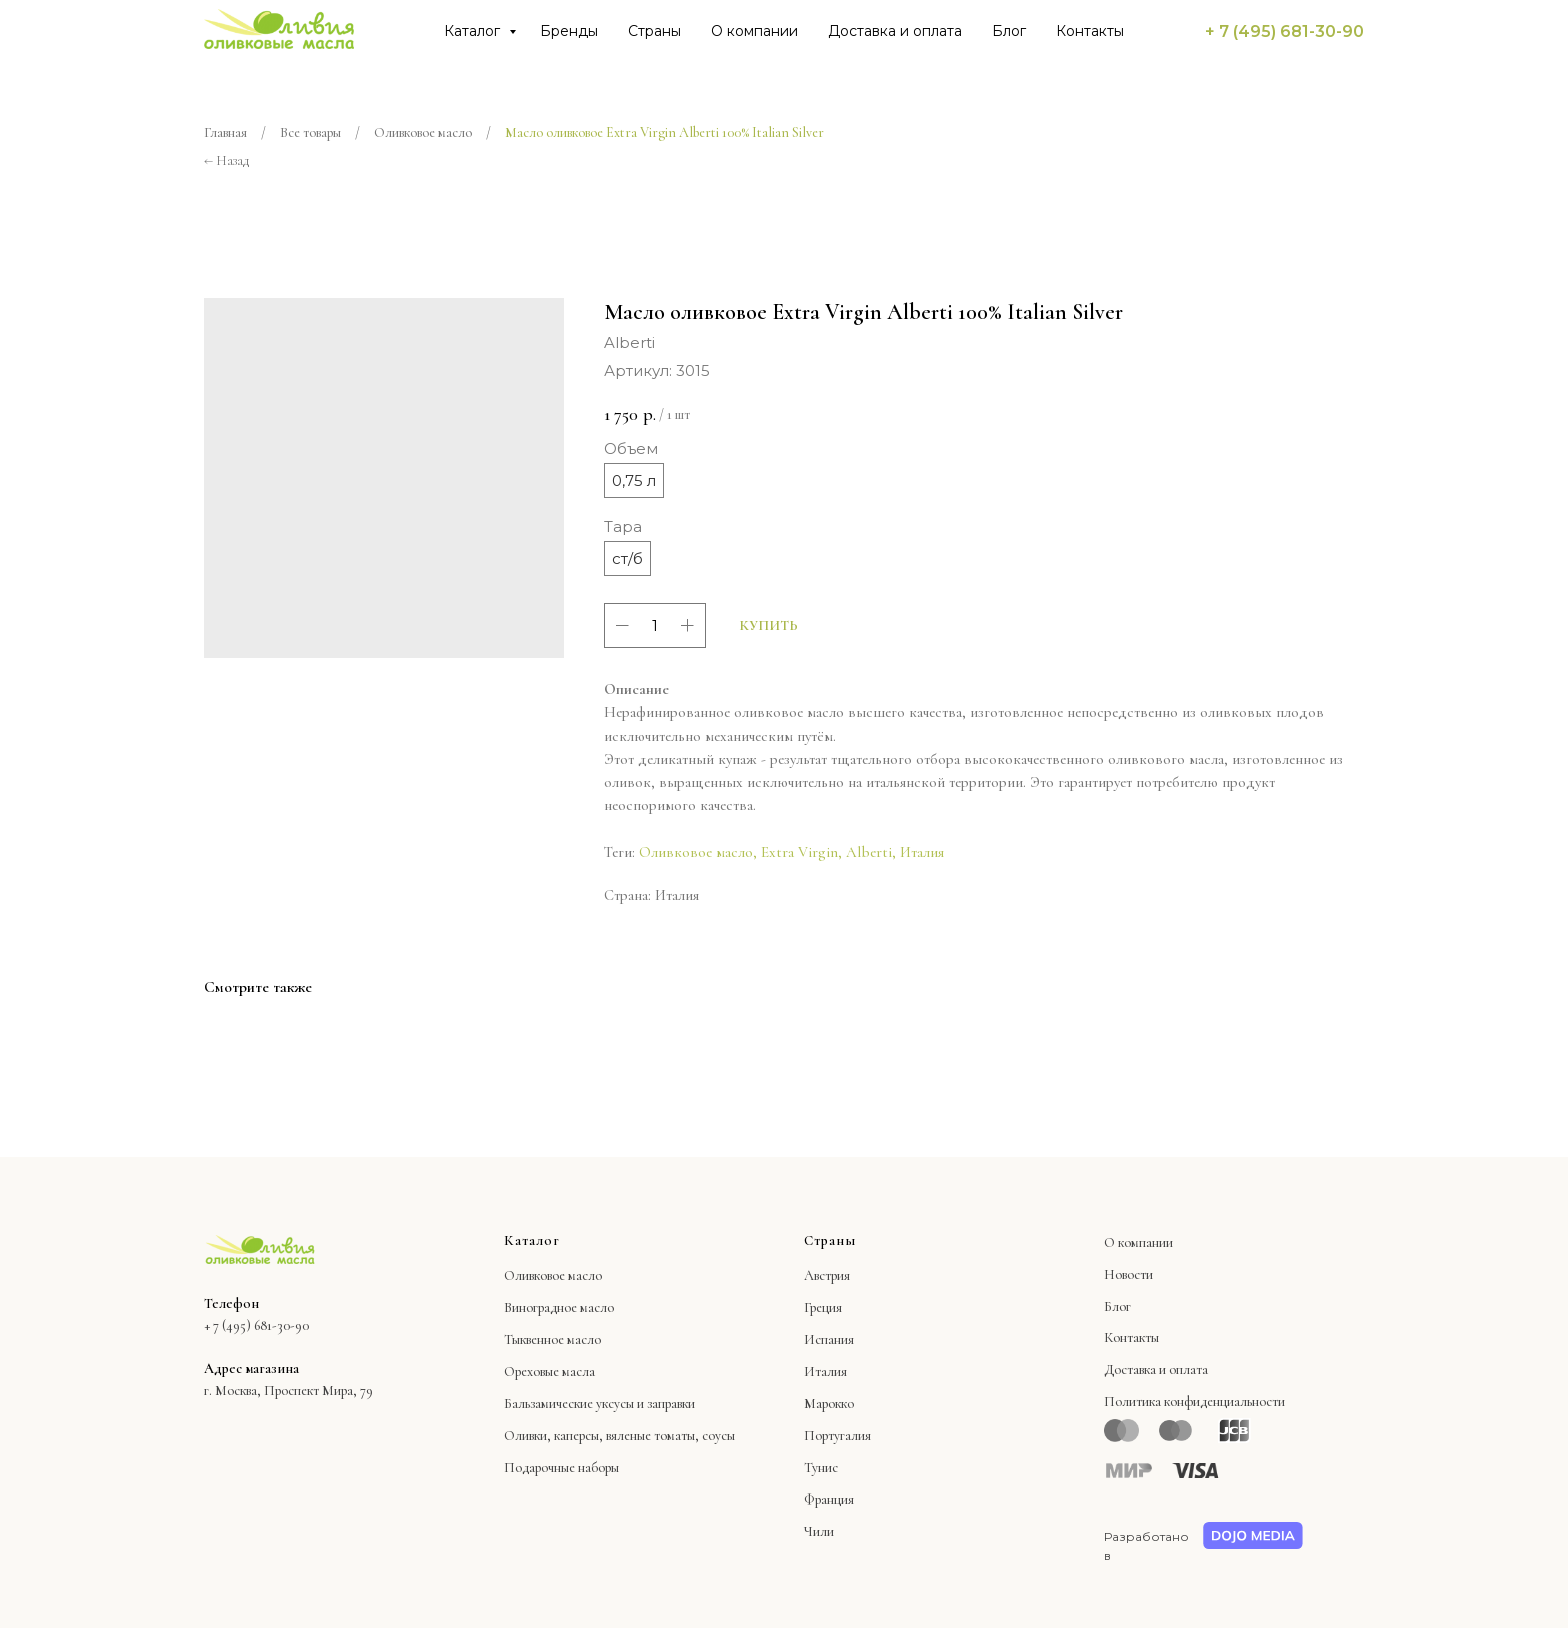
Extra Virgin (799, 852)
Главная (225, 132)
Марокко (829, 1403)
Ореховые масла (549, 1371)
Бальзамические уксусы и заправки (599, 1403)
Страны (654, 31)
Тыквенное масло (552, 1339)
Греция (823, 1307)
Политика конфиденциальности (1194, 1401)
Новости (1128, 1274)
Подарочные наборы (561, 1467)
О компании (754, 31)
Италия (922, 852)
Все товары (310, 132)
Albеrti (869, 852)
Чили (819, 1531)
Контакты (1090, 31)
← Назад (226, 160)
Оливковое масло (423, 132)
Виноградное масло (559, 1307)
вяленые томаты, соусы (670, 1435)
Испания (829, 1339)
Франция (829, 1499)
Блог (1009, 31)
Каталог (474, 31)
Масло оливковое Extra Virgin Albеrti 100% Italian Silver (664, 132)
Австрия (827, 1275)
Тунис (821, 1467)
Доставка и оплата (895, 31)
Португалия (837, 1435)
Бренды (569, 31)
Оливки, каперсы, (553, 1435)
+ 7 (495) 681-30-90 (1284, 31)
